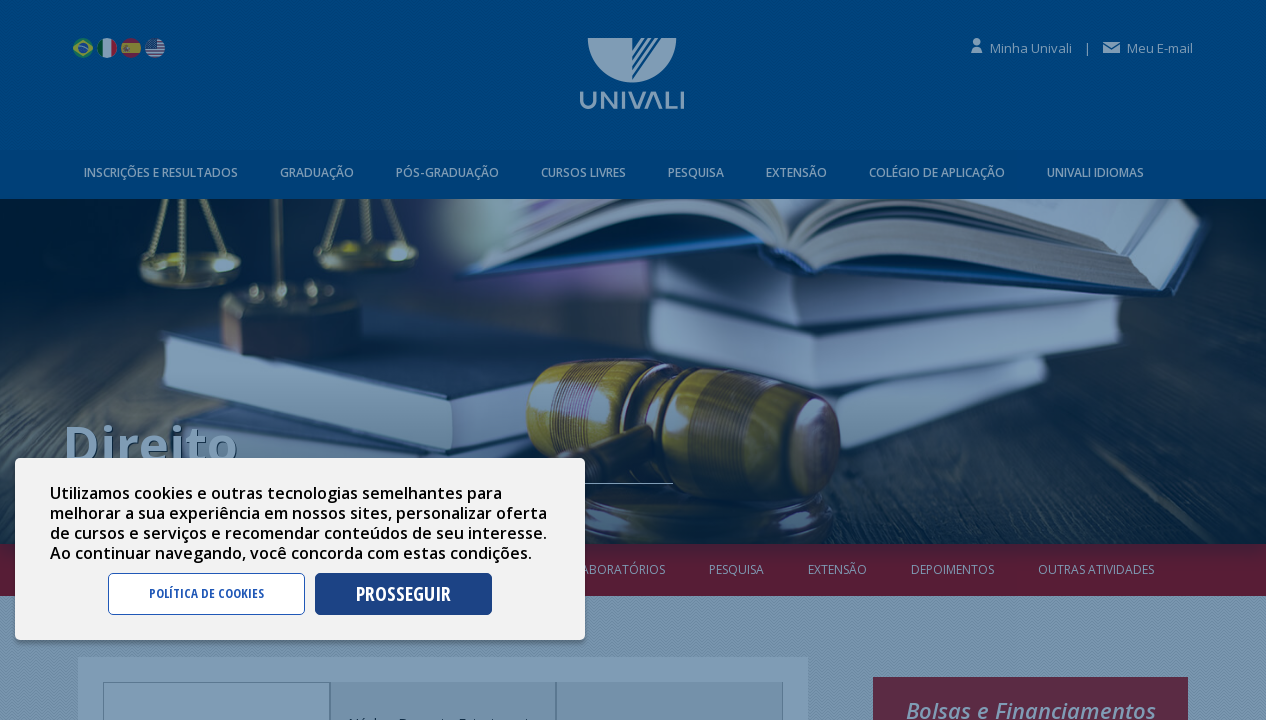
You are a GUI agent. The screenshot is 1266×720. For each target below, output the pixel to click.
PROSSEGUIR (403, 593)
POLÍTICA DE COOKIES (206, 593)
